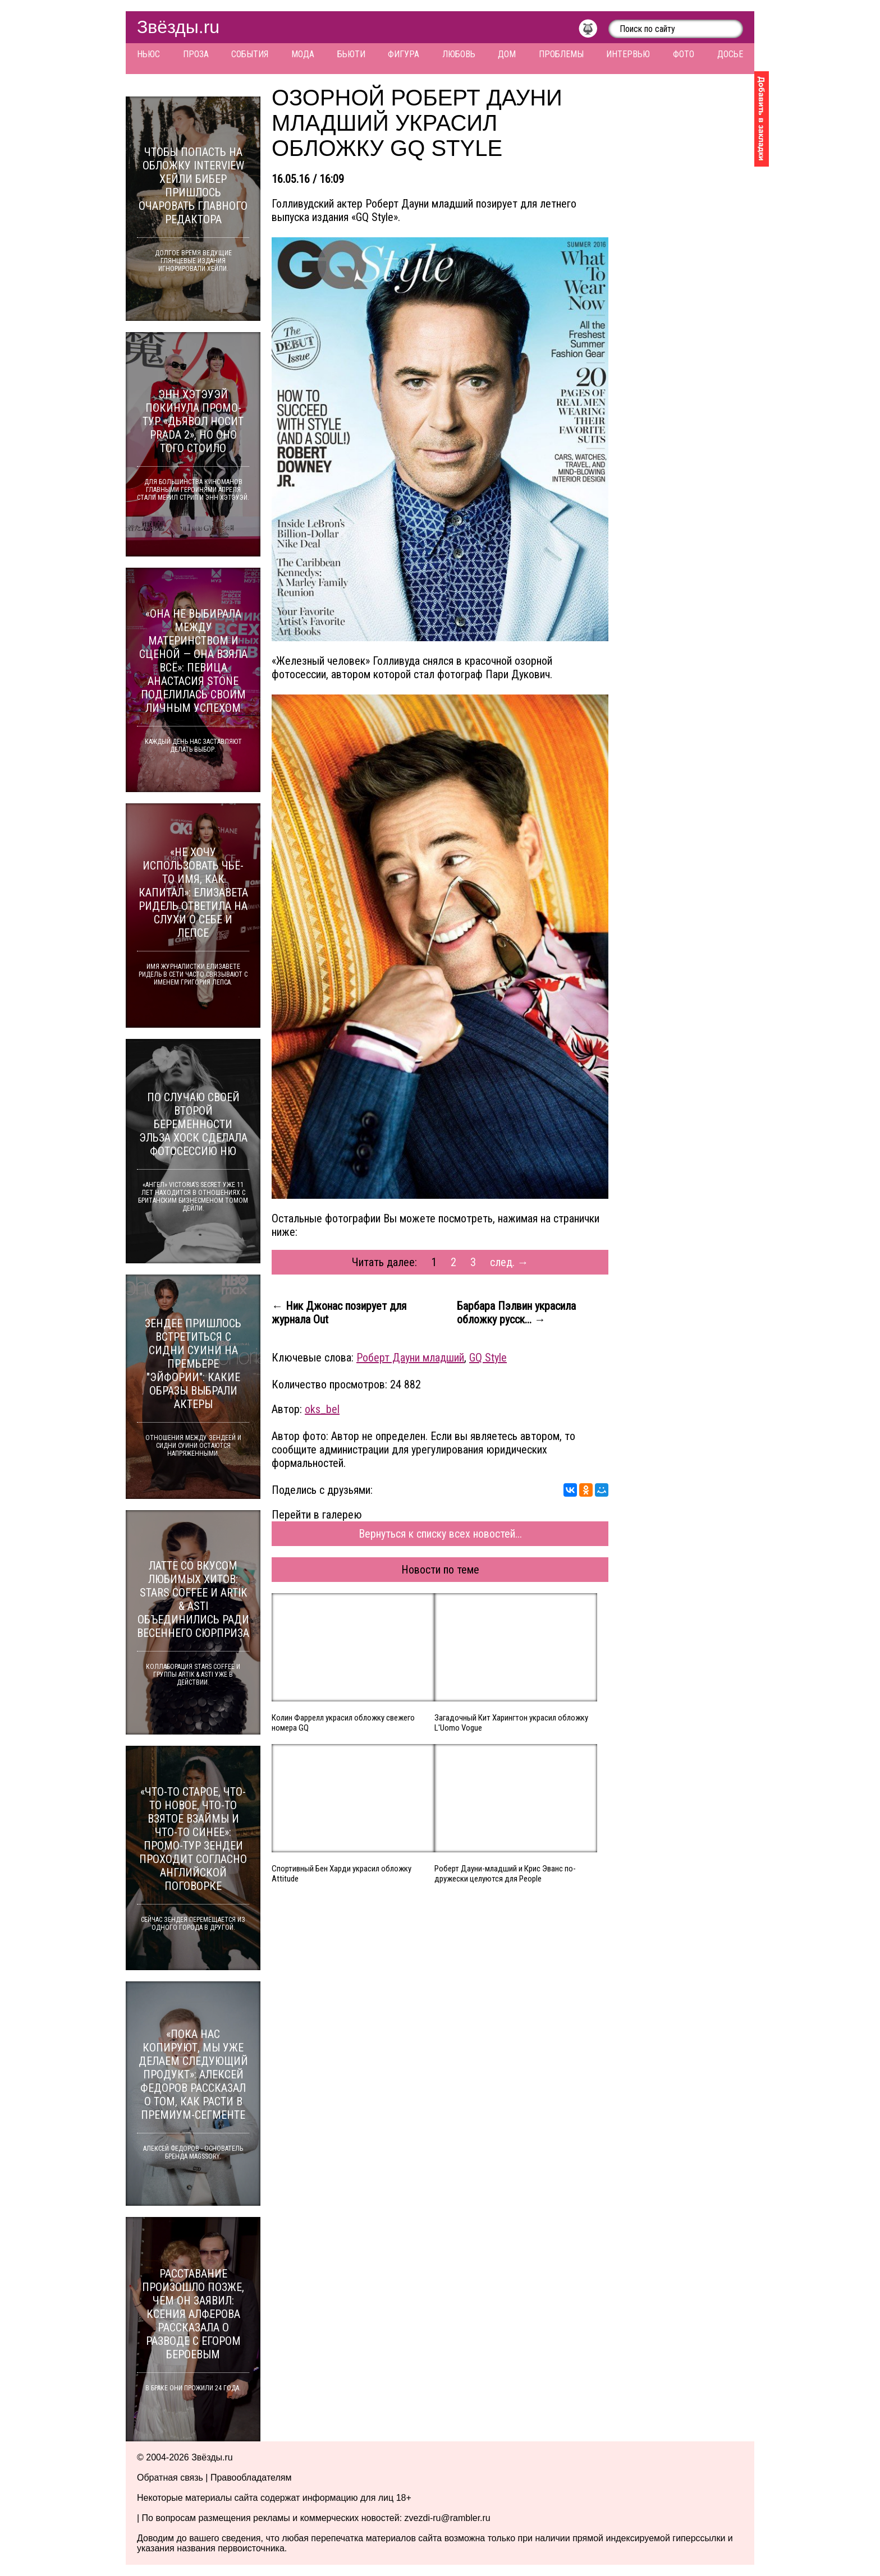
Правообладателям (251, 2477)
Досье (730, 54)
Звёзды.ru (178, 27)
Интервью (628, 54)
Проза (196, 54)
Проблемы (561, 54)
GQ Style (488, 1357)
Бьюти (351, 54)
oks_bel (322, 1409)
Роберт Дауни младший (410, 1357)
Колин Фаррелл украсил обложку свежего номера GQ (343, 1723)
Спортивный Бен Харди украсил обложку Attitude (341, 1874)
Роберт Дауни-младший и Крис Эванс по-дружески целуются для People (505, 1874)
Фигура (403, 54)
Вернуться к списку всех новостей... (440, 1533)
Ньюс (148, 54)
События (249, 54)
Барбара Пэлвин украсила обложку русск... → (516, 1312)
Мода (302, 54)
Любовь (458, 54)
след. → (509, 1262)
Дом (507, 54)
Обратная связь (170, 2477)
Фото (683, 54)
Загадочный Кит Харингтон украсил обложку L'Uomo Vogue (511, 1723)
